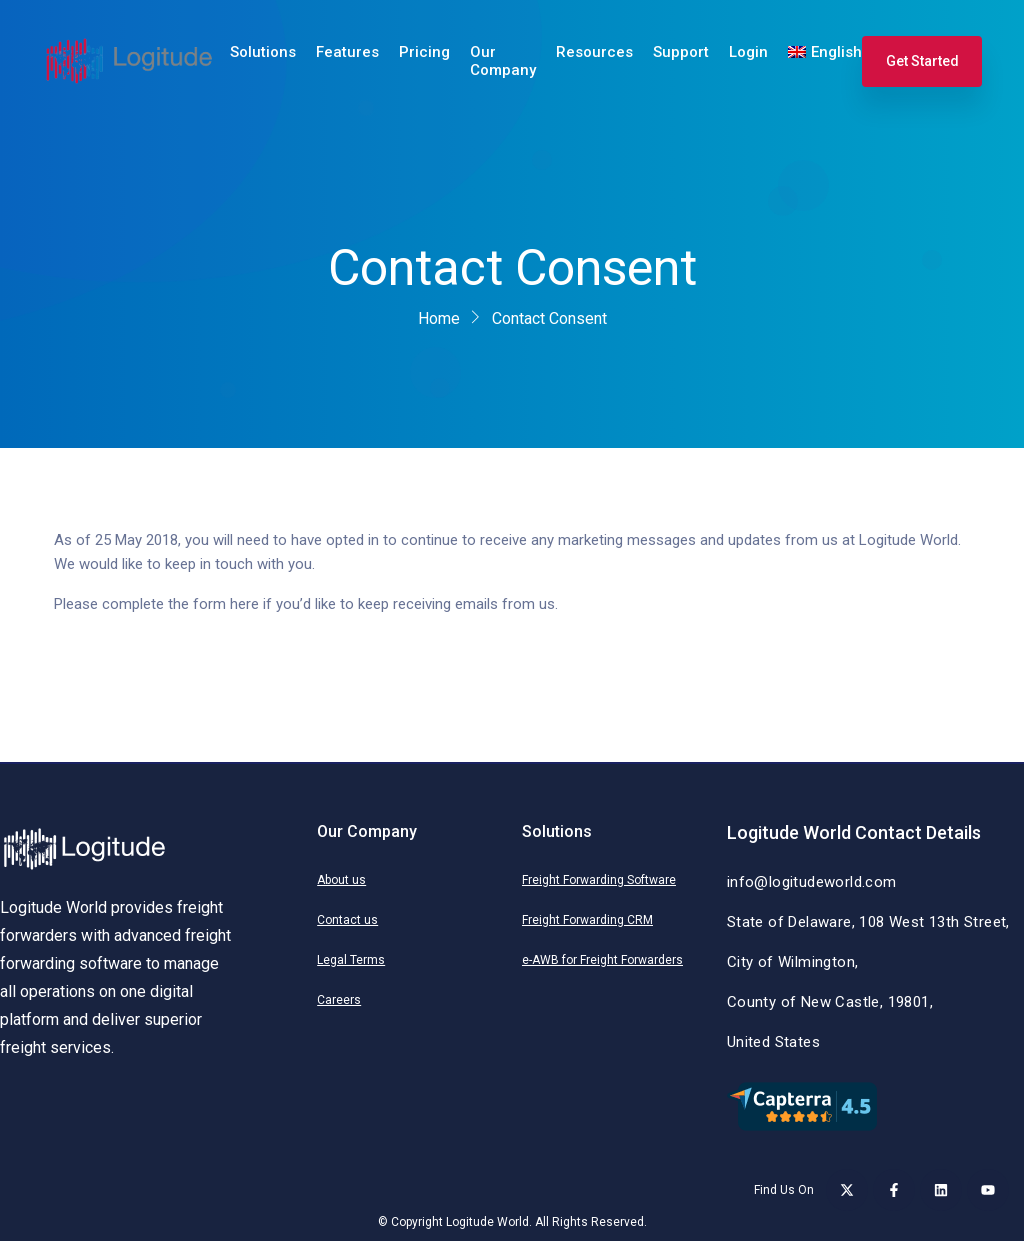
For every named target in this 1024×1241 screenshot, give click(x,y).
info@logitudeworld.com (812, 882)
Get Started (921, 61)
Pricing (424, 52)
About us (341, 880)
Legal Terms (351, 960)
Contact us (347, 920)
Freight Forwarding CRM (587, 920)
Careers (339, 1000)
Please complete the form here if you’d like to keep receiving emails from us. (306, 604)
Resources (594, 52)
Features (347, 52)
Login (748, 52)
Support (681, 52)
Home (439, 318)
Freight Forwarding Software (599, 880)
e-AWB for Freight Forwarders (602, 960)
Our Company (503, 61)
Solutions (263, 52)
